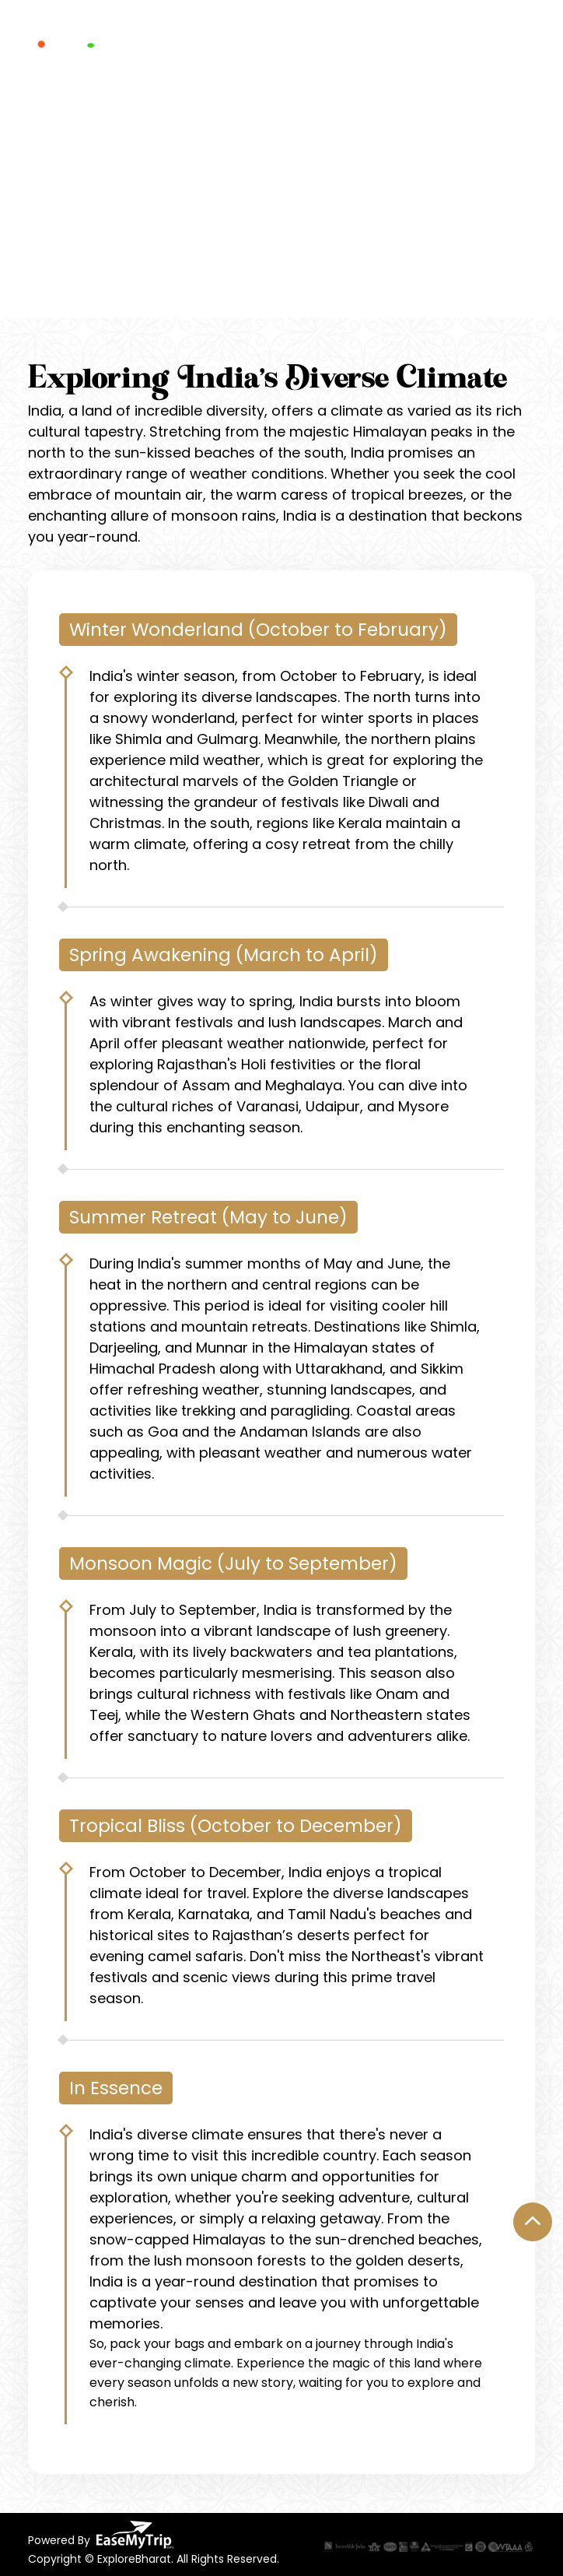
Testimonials (364, 39)
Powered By (101, 2535)
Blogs (433, 39)
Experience (184, 39)
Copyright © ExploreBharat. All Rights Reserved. (153, 2559)
